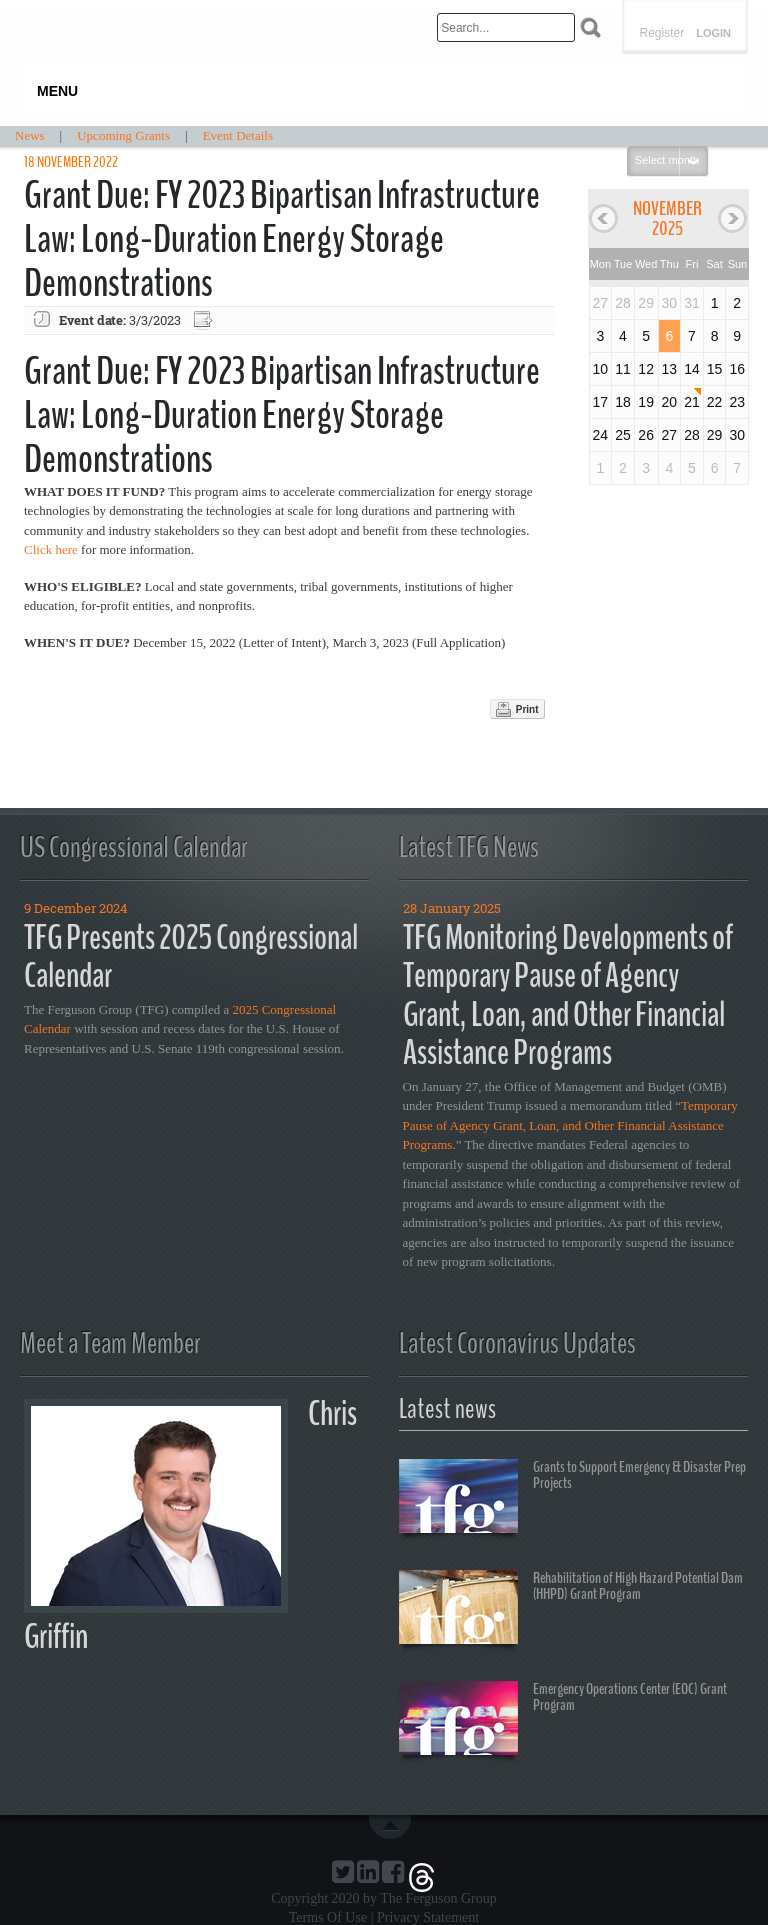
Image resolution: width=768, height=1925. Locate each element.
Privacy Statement (428, 1917)
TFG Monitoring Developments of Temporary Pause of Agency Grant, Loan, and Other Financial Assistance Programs (568, 995)
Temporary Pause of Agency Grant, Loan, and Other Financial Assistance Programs (570, 1125)
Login (713, 33)
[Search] (506, 27)
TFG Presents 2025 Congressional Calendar (191, 957)
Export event (205, 320)
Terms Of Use (328, 1917)
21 (692, 402)
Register (661, 33)
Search (590, 27)
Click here (51, 549)
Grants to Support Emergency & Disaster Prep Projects (572, 1499)
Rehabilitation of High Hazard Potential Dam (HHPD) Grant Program (571, 1610)
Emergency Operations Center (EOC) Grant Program (563, 1721)
